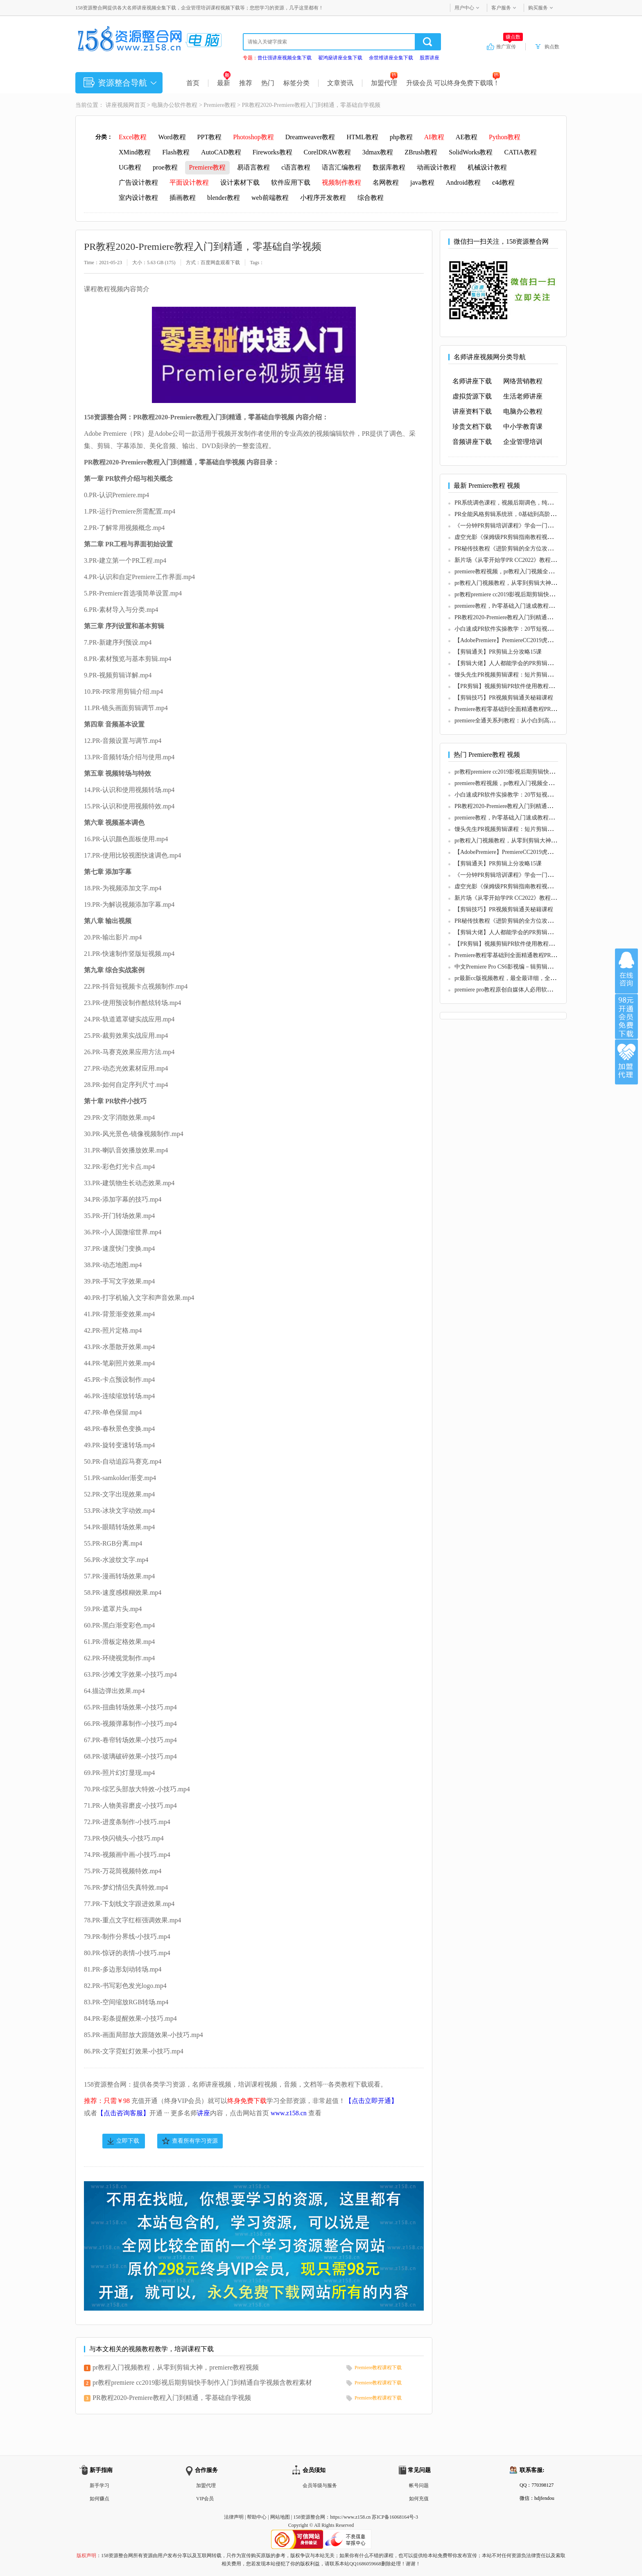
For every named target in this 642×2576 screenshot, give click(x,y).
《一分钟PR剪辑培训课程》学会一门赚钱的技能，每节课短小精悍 (538, 526)
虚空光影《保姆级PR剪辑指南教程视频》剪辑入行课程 (523, 537)
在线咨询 (626, 971)
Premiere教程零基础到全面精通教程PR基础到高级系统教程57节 (534, 709)
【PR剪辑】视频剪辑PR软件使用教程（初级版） (515, 686)
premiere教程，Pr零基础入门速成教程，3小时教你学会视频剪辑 (534, 606)
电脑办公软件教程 (174, 105)
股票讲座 (429, 58)
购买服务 (538, 8)
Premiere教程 (219, 105)
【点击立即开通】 (371, 2100)
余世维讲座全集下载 (391, 58)
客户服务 (501, 8)
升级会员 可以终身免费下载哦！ (453, 82)
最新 (224, 82)
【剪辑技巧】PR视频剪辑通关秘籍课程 (503, 698)
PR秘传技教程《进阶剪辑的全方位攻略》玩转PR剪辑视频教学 (533, 549)
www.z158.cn (289, 2113)
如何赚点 (99, 2498)
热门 (267, 82)
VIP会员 (205, 2498)
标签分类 (296, 82)
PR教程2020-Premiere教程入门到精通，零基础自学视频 (172, 2397)
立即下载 (127, 2141)
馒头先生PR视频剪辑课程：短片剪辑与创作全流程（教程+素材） (536, 675)
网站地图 (280, 2517)
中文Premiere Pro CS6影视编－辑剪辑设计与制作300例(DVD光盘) (536, 967)
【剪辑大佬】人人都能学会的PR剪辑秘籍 (506, 663)
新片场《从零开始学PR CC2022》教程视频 (508, 560)
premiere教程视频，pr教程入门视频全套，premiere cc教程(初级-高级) (540, 571)
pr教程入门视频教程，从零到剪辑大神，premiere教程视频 (176, 2367)
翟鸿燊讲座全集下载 (340, 58)
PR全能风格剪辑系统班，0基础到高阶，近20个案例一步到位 (531, 514)
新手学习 (99, 2485)
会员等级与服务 (320, 2485)
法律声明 (234, 2517)
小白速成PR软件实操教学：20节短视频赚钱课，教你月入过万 (532, 629)
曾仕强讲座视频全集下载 (285, 58)
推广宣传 (509, 46)
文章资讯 (340, 82)
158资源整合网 (309, 2517)
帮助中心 (257, 2517)
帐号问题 (419, 2485)
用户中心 (464, 8)
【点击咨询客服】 (123, 2113)
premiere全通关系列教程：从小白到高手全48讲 (513, 721)
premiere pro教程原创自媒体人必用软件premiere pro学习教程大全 (535, 990)
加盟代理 (384, 82)
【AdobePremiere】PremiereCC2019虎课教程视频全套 (521, 640)
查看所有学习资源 (195, 2141)
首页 (192, 82)
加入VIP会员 (626, 1016)
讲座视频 (117, 105)
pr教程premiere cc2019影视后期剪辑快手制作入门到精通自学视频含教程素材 (202, 2382)
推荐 (245, 82)
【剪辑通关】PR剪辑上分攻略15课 (498, 652)
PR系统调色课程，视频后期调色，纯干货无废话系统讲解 (526, 503)
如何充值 (419, 2498)
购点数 (552, 47)
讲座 (203, 2113)
